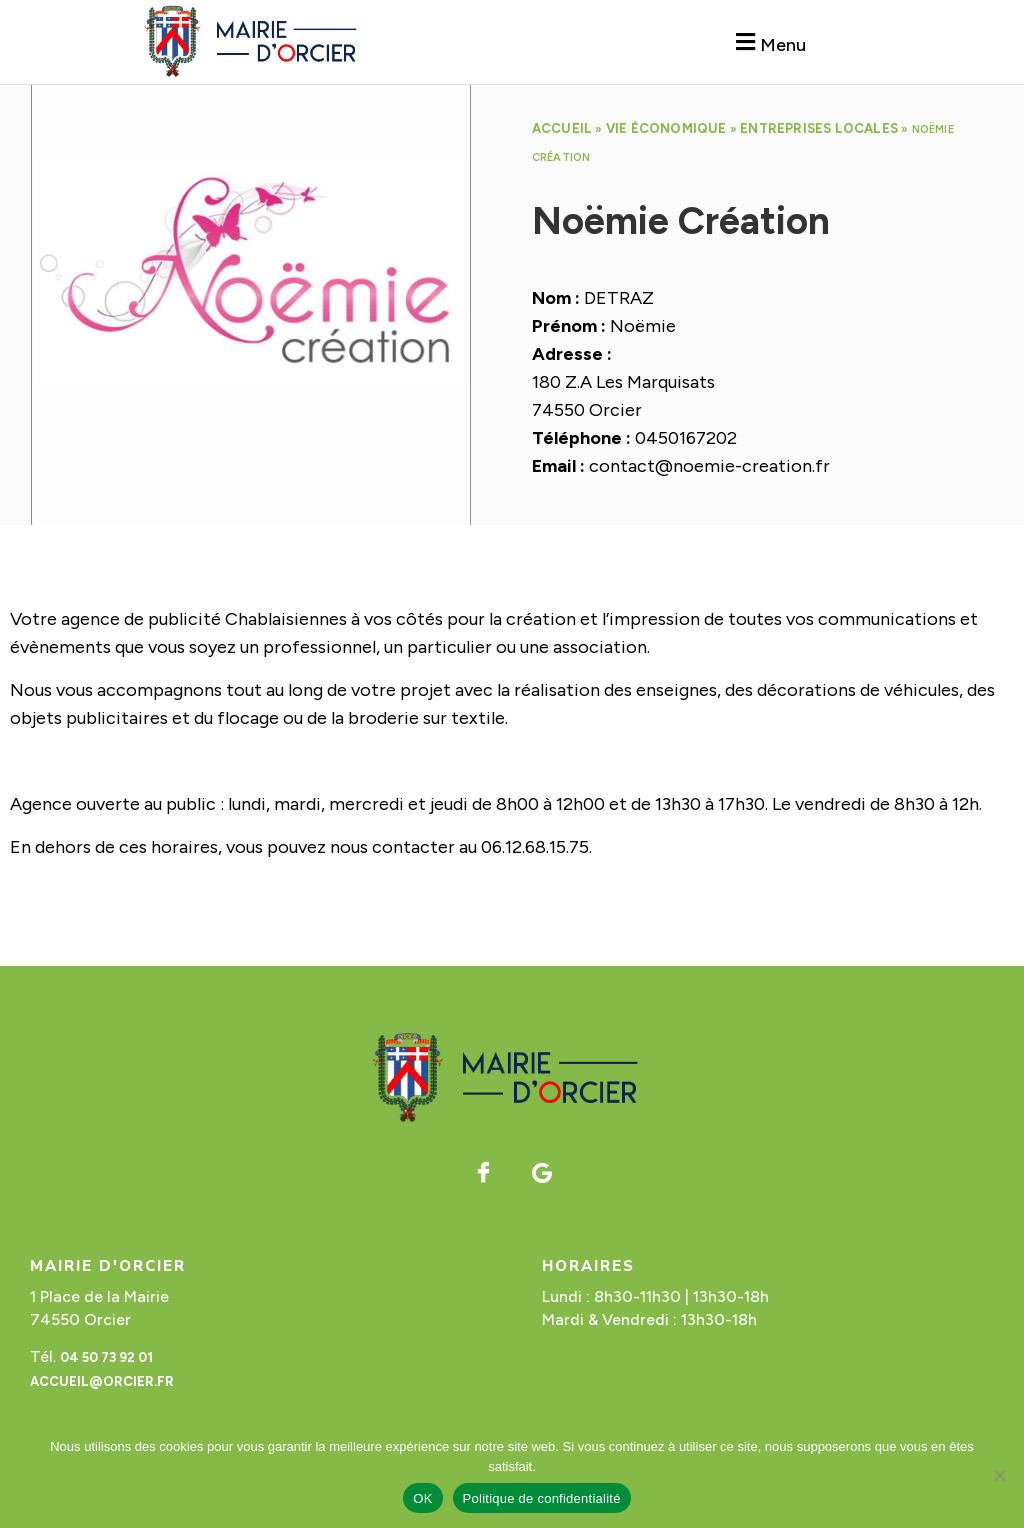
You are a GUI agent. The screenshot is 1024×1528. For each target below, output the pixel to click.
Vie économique (666, 128)
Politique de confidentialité (542, 1498)
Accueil (562, 128)
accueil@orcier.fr (102, 1381)
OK (422, 1498)
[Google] (542, 1173)
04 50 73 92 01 (106, 1357)
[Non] (999, 1475)
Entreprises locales (819, 128)
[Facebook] (483, 1173)
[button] (768, 42)
